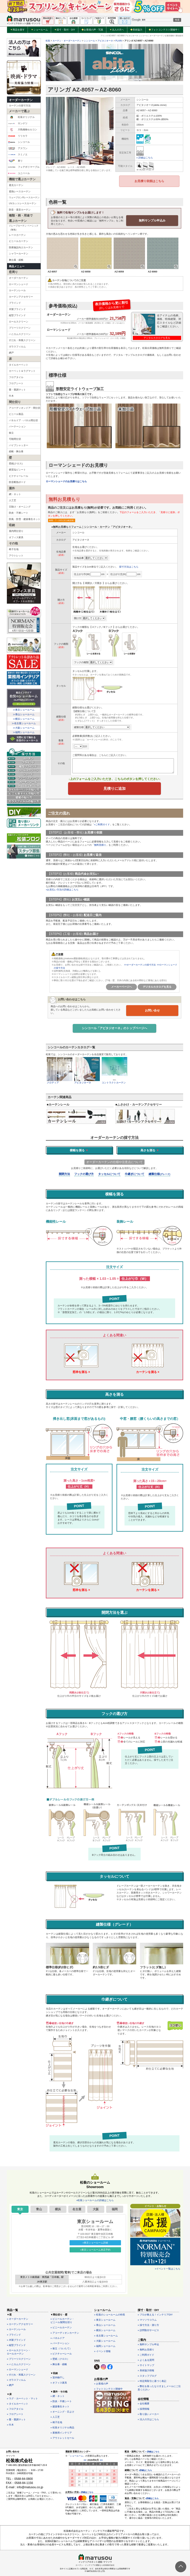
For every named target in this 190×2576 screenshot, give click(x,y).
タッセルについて (109, 1173)
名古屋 (76, 2208)
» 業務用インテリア (61, 2432)
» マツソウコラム (147, 2319)
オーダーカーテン (21, 100)
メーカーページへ (121, 986)
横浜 (58, 2208)
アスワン (17, 148)
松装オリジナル (21, 117)
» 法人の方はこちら (148, 2418)
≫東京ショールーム (24, 709)
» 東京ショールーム (104, 2319)
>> (101, 2459)
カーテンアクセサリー (21, 296)
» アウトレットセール (62, 2437)
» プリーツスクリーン (19, 2358)
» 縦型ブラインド (16, 2344)
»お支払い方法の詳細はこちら (62, 889)
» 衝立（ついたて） (61, 2348)
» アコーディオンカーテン (64, 2332)
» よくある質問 (146, 2359)
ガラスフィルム (17, 346)
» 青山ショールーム (104, 2324)
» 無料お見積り (146, 2349)
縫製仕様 (159, 1173)
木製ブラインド (17, 309)
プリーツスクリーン (20, 327)
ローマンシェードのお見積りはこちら (66, 481)
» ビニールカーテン (61, 2327)
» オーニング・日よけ (62, 2411)
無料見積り (100, 844)
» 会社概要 (143, 2403)
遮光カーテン (16, 185)
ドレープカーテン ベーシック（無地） (23, 227)
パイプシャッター (18, 445)
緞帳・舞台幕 (16, 451)
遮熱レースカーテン (20, 191)
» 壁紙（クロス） (59, 2358)
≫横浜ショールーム (24, 718)
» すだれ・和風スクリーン (21, 2374)
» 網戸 (10, 2384)
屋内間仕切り (16, 531)
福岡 (115, 2208)
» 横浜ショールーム (104, 2329)
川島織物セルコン (22, 129)
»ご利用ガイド (102, 824)
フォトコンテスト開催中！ (164, 29)
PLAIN (118, 40)
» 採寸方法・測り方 (148, 2324)
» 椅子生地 (56, 2421)
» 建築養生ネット (59, 2406)
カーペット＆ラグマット (22, 371)
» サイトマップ (146, 2364)
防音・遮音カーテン (20, 209)
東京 (20, 2208)
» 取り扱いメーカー (148, 2413)
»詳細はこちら (145, 2470)
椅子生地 (14, 549)
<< (85, 2459)
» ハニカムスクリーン (19, 2363)
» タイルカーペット (17, 2403)
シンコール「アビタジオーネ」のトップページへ (114, 1027)
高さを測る (149, 1149)
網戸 (11, 352)
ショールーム (39, 29)
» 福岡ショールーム (104, 2345)
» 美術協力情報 (146, 2370)
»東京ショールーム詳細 (95, 2242)
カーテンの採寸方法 (20, 105)
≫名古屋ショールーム (24, 723)
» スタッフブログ (147, 2375)
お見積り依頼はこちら (149, 181)
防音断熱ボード (17, 482)
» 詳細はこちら (144, 157)
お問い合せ (152, 1010)
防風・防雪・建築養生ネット (24, 519)
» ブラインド (14, 2334)
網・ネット (15, 494)
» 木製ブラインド (16, 2339)
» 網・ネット (57, 2395)
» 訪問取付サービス (148, 2329)
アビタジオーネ (105, 40)
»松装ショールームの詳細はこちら (95, 2199)
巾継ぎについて (134, 1173)
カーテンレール (17, 290)
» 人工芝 (55, 2416)
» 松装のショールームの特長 (109, 2314)
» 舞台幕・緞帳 (58, 2363)
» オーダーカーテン (17, 2318)
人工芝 (12, 500)
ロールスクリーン (18, 321)
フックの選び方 (84, 1173)
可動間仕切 (15, 439)
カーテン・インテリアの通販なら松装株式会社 (95, 2565)
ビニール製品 (16, 414)
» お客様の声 (101, 2383)
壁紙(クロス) (16, 463)
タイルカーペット (18, 364)
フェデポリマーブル (24, 167)
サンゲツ (17, 123)
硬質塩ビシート (17, 469)
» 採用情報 (143, 2408)
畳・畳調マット (17, 389)
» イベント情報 (102, 2350)
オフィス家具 (16, 537)
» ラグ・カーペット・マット (22, 2398)
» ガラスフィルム (16, 2379)
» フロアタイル (15, 2408)
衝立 (11, 432)
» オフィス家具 (58, 2382)
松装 (48, 40)
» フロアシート (15, 2413)
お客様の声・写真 (92, 29)
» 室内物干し (57, 2377)
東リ (15, 161)
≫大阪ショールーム (24, 727)
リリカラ (17, 136)
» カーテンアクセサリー (20, 2323)
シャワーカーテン (18, 253)
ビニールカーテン (18, 241)
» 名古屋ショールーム (106, 2335)
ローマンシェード (18, 284)
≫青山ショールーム (24, 714)
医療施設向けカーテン (21, 247)
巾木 (11, 395)
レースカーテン (17, 235)
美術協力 (136, 29)
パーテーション (17, 426)
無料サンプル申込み (152, 220)
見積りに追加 (114, 788)
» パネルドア (57, 2337)
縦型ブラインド (17, 315)
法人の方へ (116, 29)
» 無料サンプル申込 (148, 2343)
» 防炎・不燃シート (61, 2400)
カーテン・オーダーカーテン (67, 40)
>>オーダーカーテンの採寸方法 (140, 964)
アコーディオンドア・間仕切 (24, 408)
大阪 (96, 2208)
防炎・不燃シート (18, 512)
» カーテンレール (16, 2329)
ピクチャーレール (18, 476)
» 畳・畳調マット (16, 2419)
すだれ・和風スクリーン (22, 340)
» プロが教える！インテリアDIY (155, 2314)
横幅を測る (79, 1149)
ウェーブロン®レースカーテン (24, 197)
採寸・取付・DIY (64, 29)
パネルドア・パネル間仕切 (23, 420)
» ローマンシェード (17, 2369)
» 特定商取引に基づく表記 (152, 2380)
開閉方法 (64, 1173)
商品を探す (17, 29)
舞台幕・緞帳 (16, 259)
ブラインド (15, 302)
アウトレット (16, 555)
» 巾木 (10, 2424)
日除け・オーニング (20, 506)
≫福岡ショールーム (24, 732)
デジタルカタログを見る (157, 986)
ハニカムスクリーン (20, 334)
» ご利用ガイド (146, 2354)
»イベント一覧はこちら (167, 2268)
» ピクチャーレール (61, 2353)
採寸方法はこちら (128, 566)
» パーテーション (59, 2342)
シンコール (19, 142)
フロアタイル (16, 377)
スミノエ (17, 154)
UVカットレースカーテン (22, 203)
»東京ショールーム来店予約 (95, 2249)
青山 (39, 2208)
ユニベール (19, 173)
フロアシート (16, 383)
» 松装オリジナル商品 (62, 2427)
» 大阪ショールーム (104, 2340)
